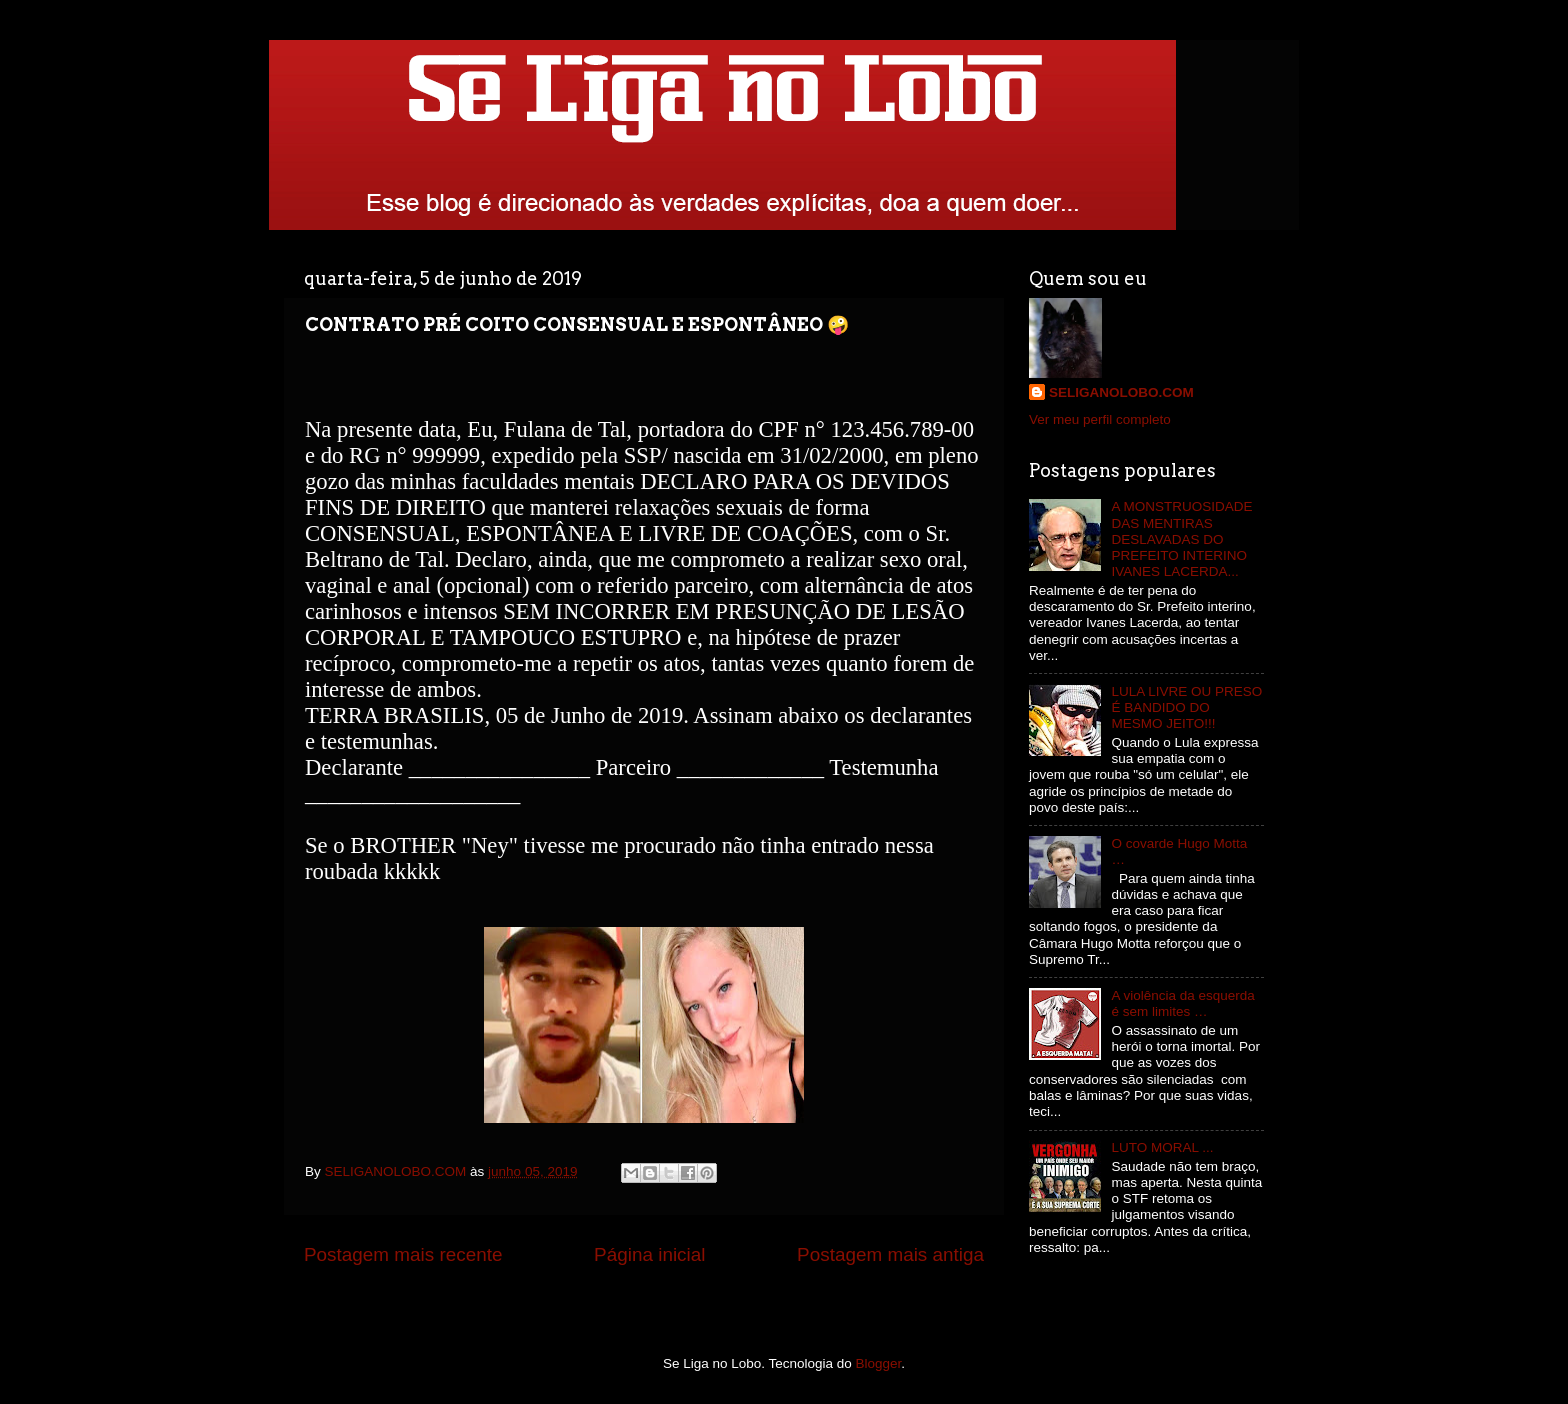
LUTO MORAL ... (1162, 1147)
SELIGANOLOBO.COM (1121, 392)
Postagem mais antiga (890, 1254)
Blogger (879, 1363)
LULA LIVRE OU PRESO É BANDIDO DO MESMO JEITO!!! (1186, 707)
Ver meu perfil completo (1100, 419)
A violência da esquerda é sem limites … (1182, 1003)
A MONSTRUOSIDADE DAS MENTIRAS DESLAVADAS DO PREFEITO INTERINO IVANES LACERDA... (1181, 539)
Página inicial (649, 1254)
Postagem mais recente (403, 1254)
